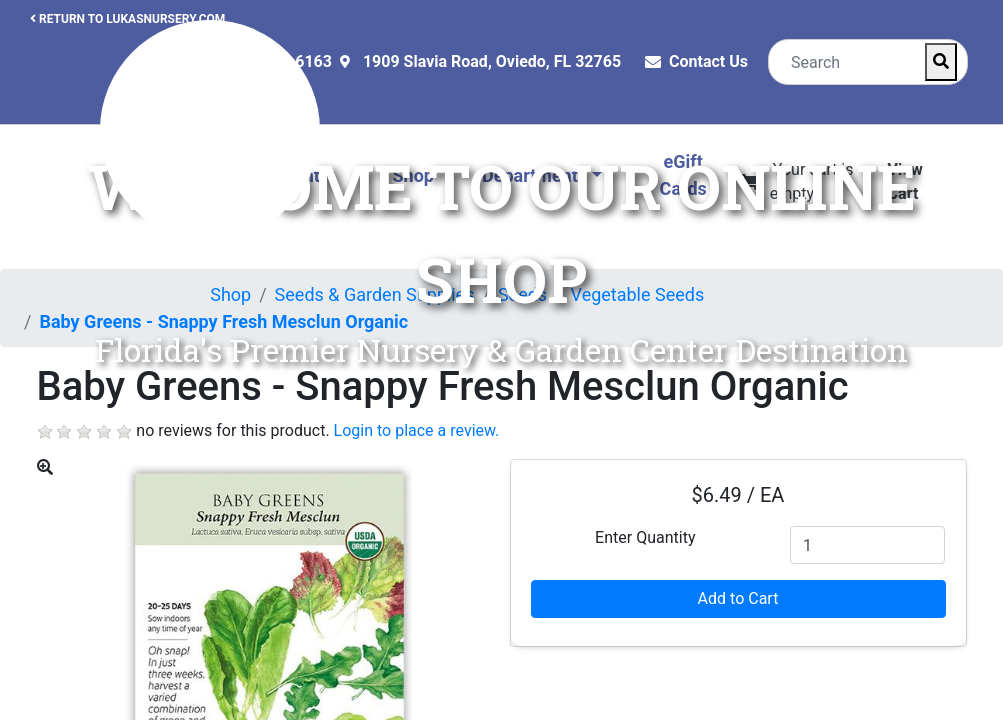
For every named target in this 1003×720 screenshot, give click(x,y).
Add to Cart (738, 598)
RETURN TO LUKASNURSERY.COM (127, 19)
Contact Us (708, 61)
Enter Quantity (645, 537)
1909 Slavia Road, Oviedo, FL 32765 (492, 61)
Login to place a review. (417, 430)
